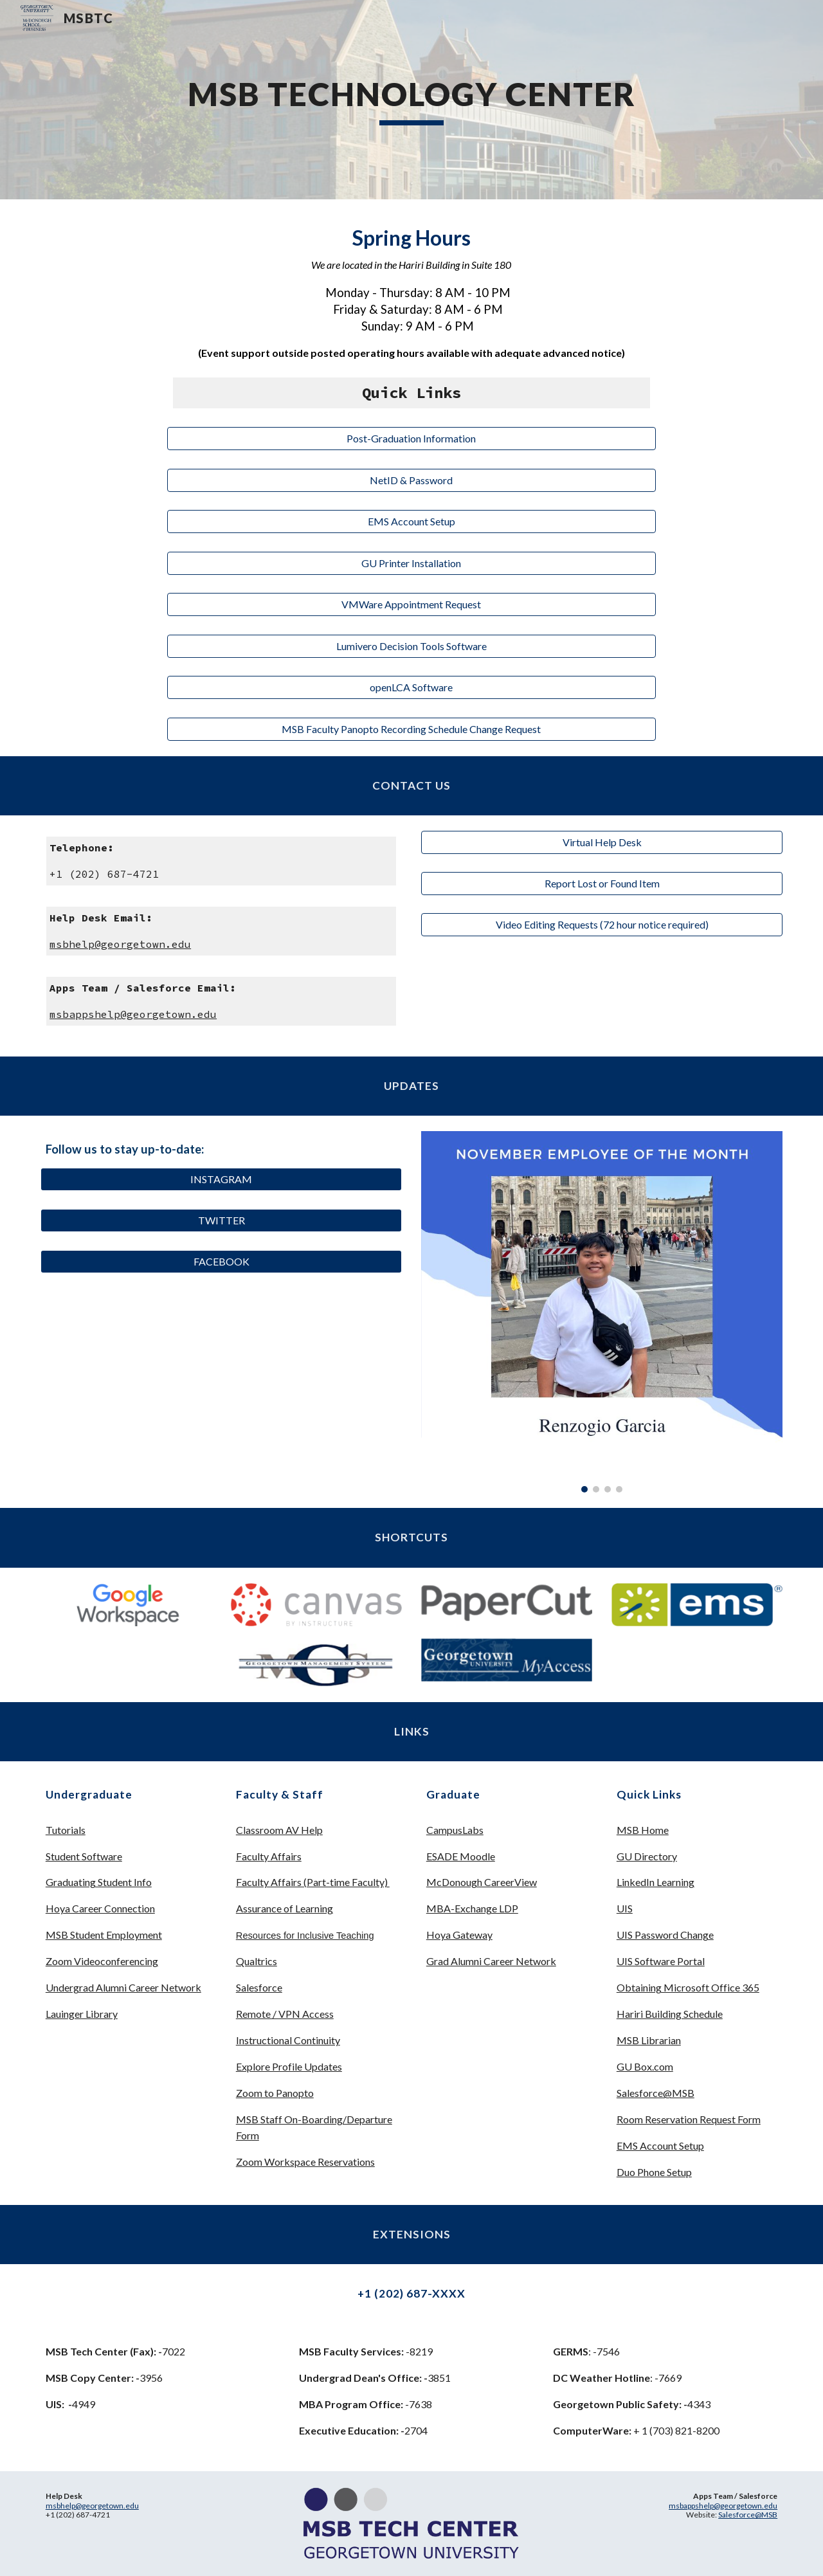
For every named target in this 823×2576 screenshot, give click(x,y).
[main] (411, 100)
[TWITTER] (221, 1220)
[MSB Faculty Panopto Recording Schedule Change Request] (411, 729)
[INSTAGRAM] (221, 1179)
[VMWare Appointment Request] (411, 604)
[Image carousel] (601, 1311)
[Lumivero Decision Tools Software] (411, 646)
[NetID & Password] (411, 480)
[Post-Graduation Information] (411, 438)
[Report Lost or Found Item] (602, 883)
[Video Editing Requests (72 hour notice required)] (602, 924)
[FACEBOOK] (221, 1261)
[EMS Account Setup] (411, 521)
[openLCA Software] (411, 687)
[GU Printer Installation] (411, 563)
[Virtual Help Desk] (602, 842)
